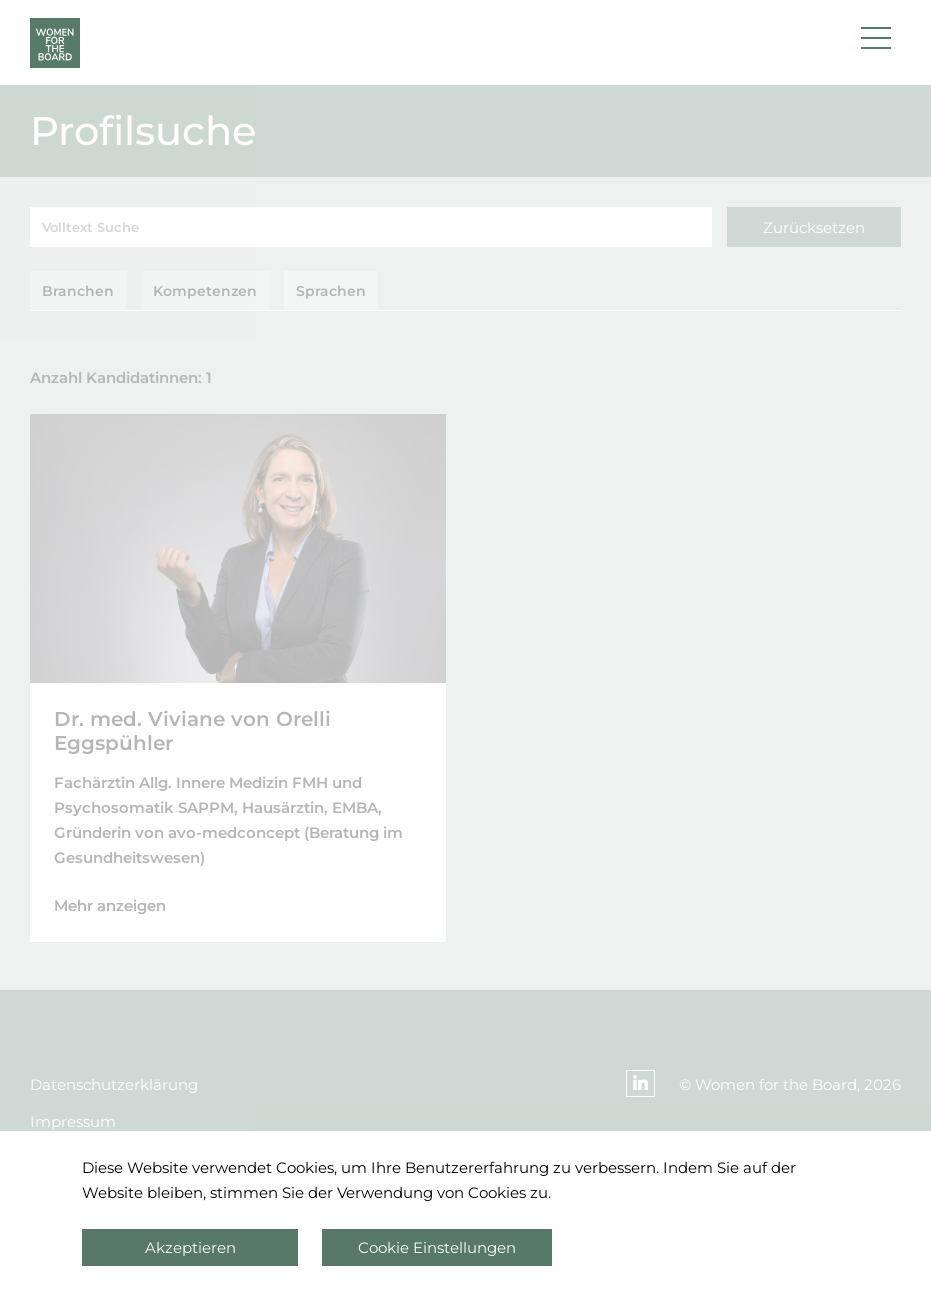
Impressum (73, 1121)
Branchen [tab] (78, 291)
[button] (876, 43)
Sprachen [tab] (331, 291)
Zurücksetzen (814, 227)
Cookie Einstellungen (437, 1247)
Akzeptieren (190, 1247)
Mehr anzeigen (110, 905)
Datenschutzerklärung (114, 1084)
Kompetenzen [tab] (205, 291)
